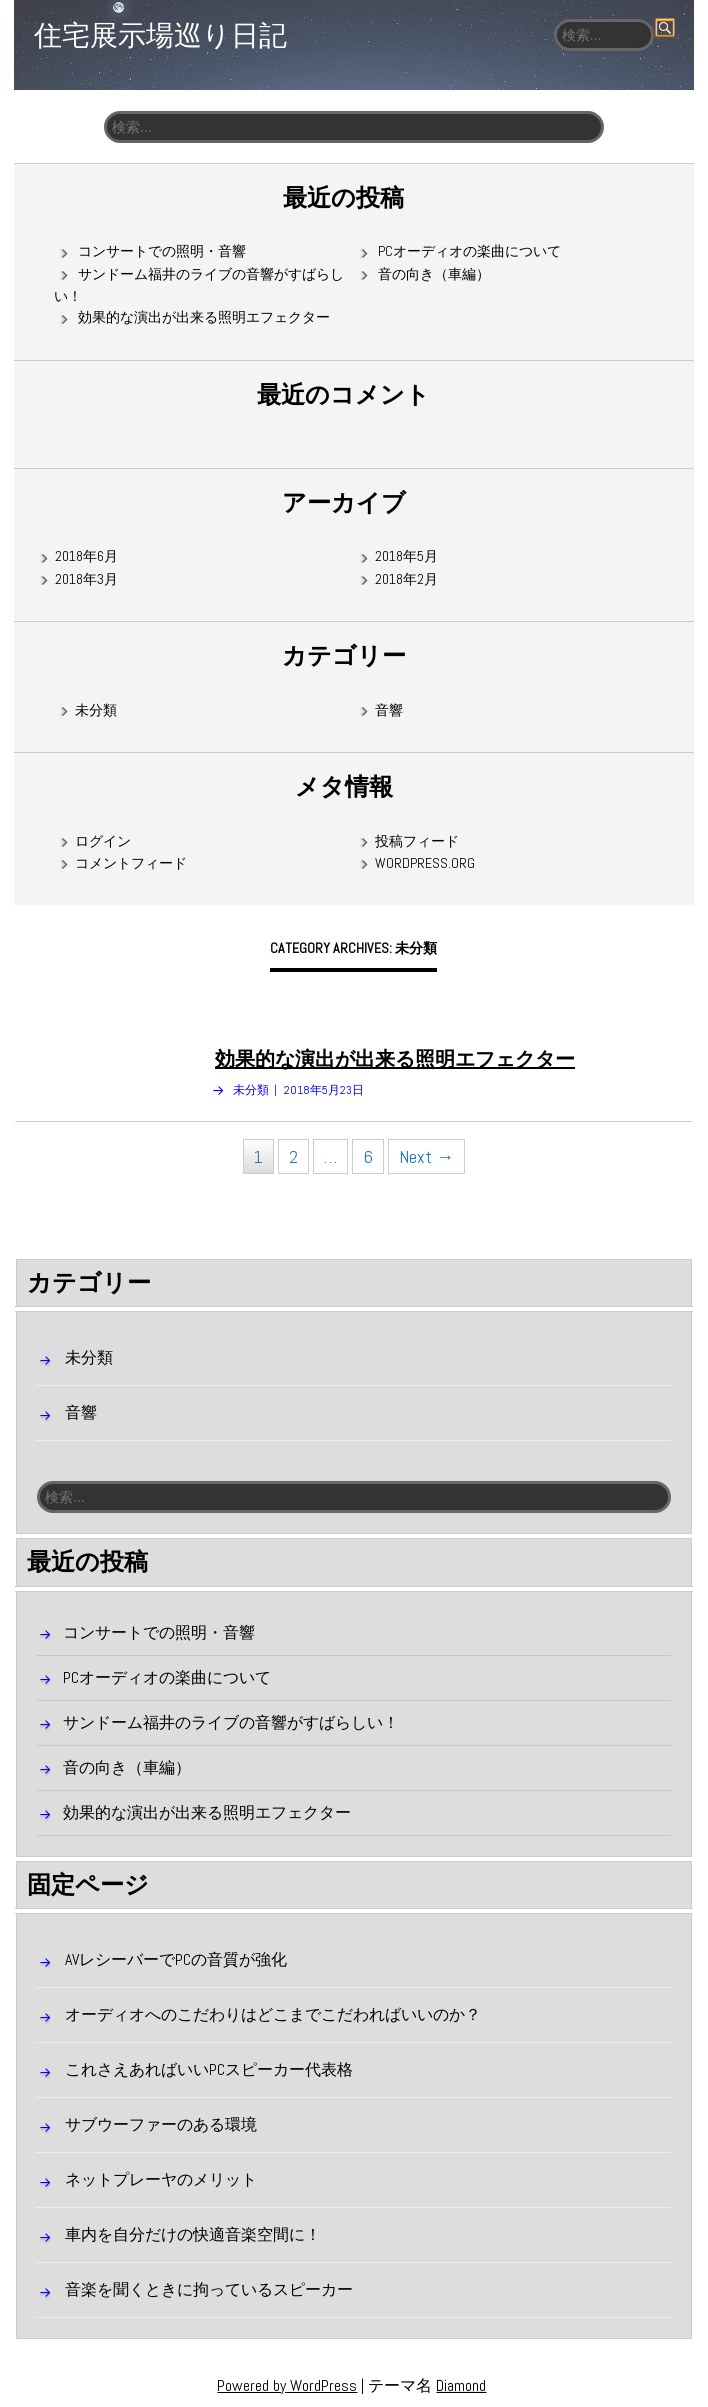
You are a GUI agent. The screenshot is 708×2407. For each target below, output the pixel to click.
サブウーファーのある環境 (161, 2124)
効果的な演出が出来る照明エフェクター (204, 317)
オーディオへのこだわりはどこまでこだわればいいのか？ (273, 2014)
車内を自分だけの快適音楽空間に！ (193, 2234)
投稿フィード (417, 841)
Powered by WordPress (287, 2385)
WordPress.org (425, 863)
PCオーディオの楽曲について (469, 251)
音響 (389, 710)
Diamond (461, 2385)
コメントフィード (131, 863)
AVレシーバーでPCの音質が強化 (176, 1959)
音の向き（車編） (434, 274)
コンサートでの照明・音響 (162, 251)
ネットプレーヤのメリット (161, 2179)
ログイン (103, 841)
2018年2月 (406, 579)
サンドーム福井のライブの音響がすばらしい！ (231, 1722)
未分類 (96, 710)
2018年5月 (406, 556)
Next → (426, 1156)
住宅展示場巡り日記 (160, 34)
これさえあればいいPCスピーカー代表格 (209, 2069)
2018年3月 (86, 579)
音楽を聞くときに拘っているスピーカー (209, 2289)
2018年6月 (86, 556)
